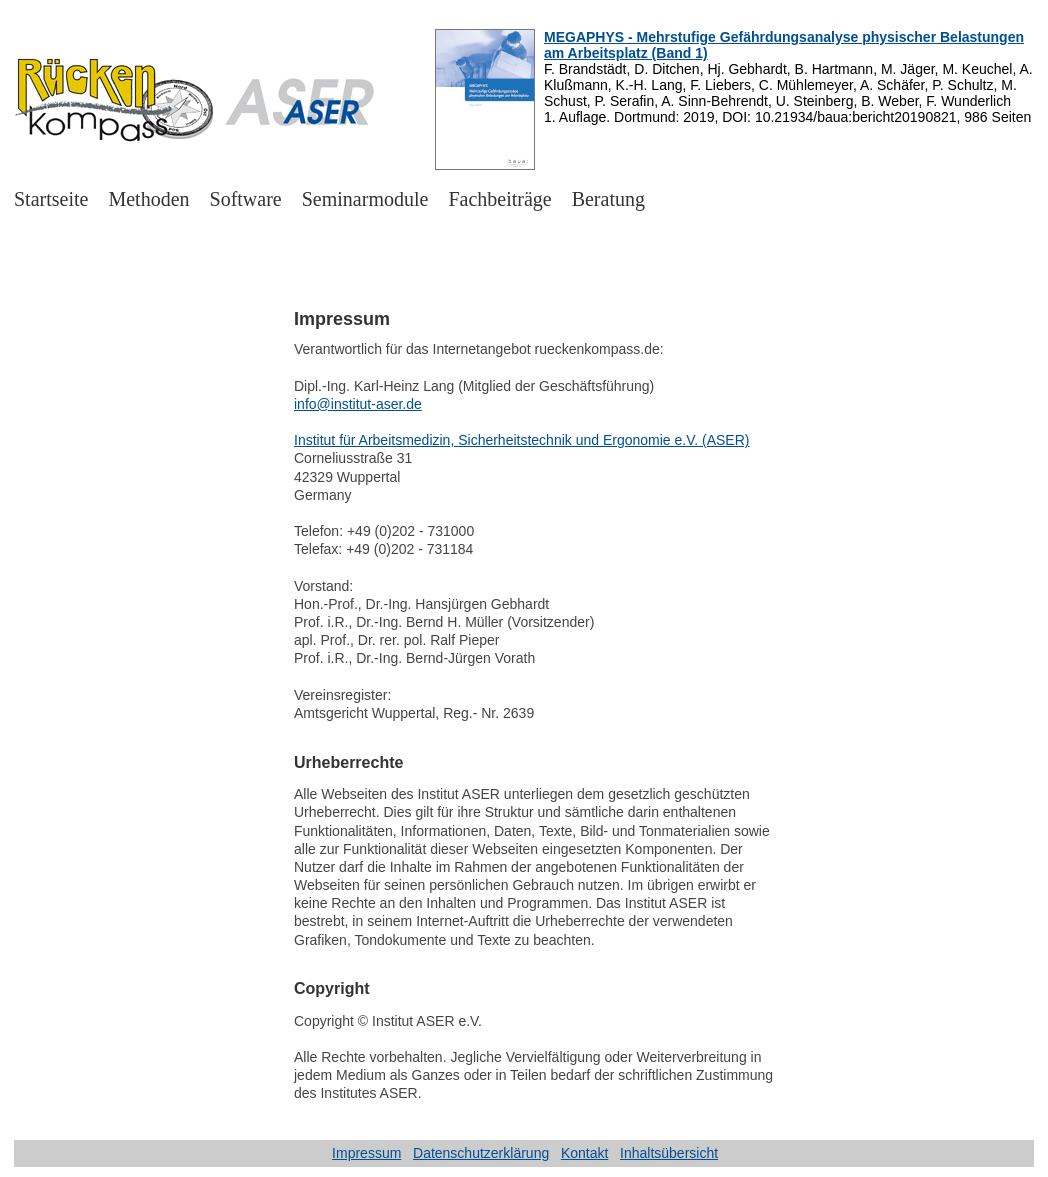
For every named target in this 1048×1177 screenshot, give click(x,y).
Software (246, 199)
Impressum (366, 1153)
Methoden (148, 199)
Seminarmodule (365, 199)
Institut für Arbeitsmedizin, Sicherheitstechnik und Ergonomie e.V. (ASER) (521, 440)
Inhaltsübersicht (669, 1153)
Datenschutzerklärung (481, 1153)
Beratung (608, 199)
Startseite (51, 199)
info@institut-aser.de (358, 404)
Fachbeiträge (499, 199)
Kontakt (584, 1153)
